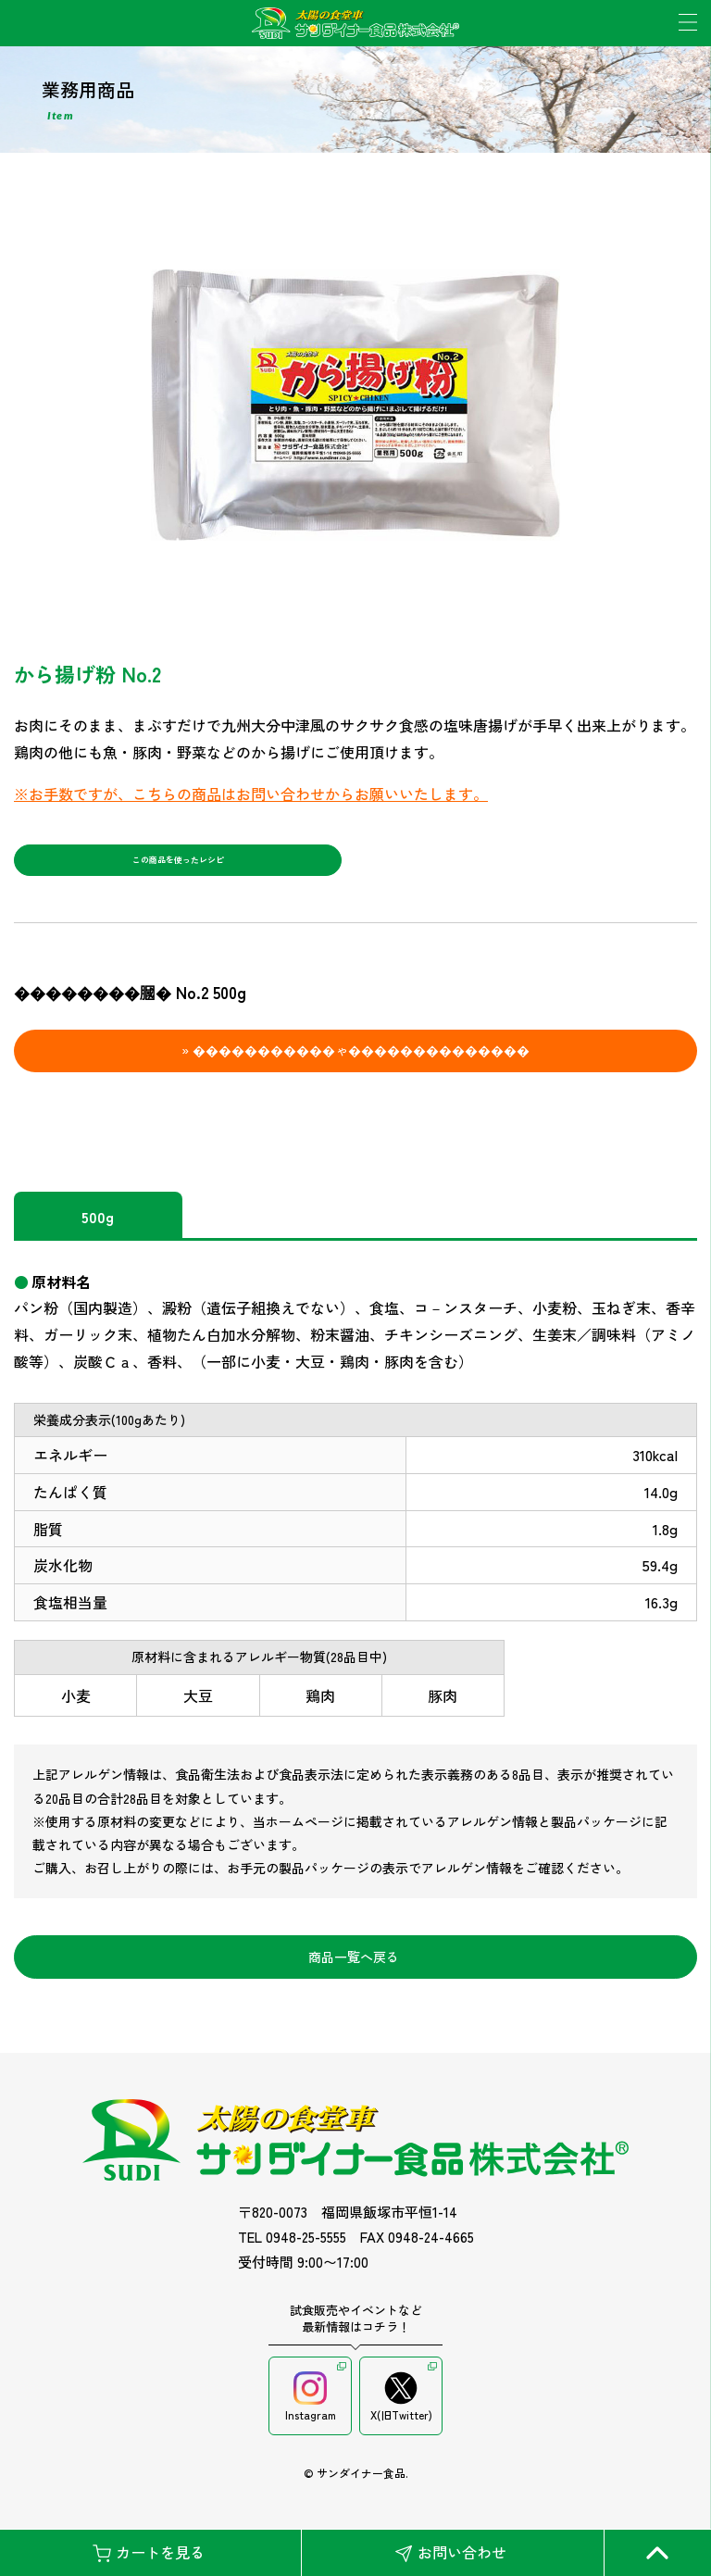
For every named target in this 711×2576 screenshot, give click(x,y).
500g (97, 1227)
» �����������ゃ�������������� (355, 1060)
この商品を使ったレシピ (178, 865)
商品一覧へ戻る (353, 1966)
